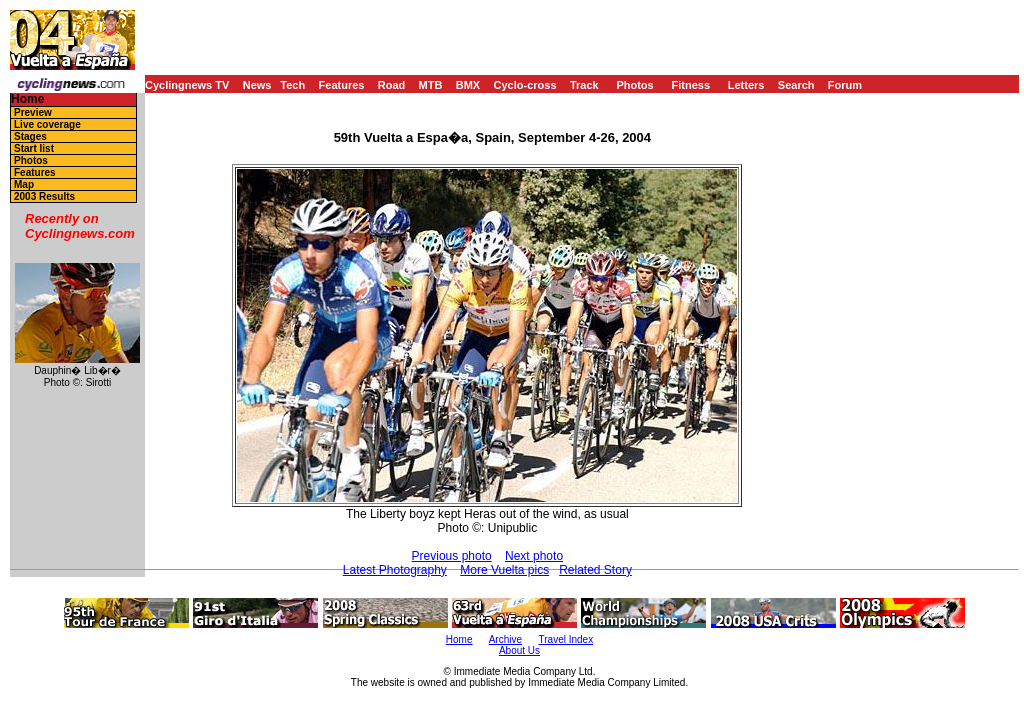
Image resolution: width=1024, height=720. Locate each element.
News (257, 85)
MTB (431, 85)
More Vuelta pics (504, 570)
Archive (505, 639)
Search (796, 85)
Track (584, 85)
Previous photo (452, 556)
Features (342, 85)
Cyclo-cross (525, 85)
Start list (34, 148)
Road (392, 85)
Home (27, 99)
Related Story (595, 570)
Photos (634, 85)
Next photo (534, 556)
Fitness (690, 85)
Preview (33, 112)
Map (24, 184)
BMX (468, 85)
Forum (845, 85)
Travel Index (566, 639)
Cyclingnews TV (187, 85)
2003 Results (44, 196)
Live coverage (47, 124)
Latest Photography (395, 570)
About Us (519, 650)
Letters (746, 85)
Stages (30, 136)
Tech (292, 85)
